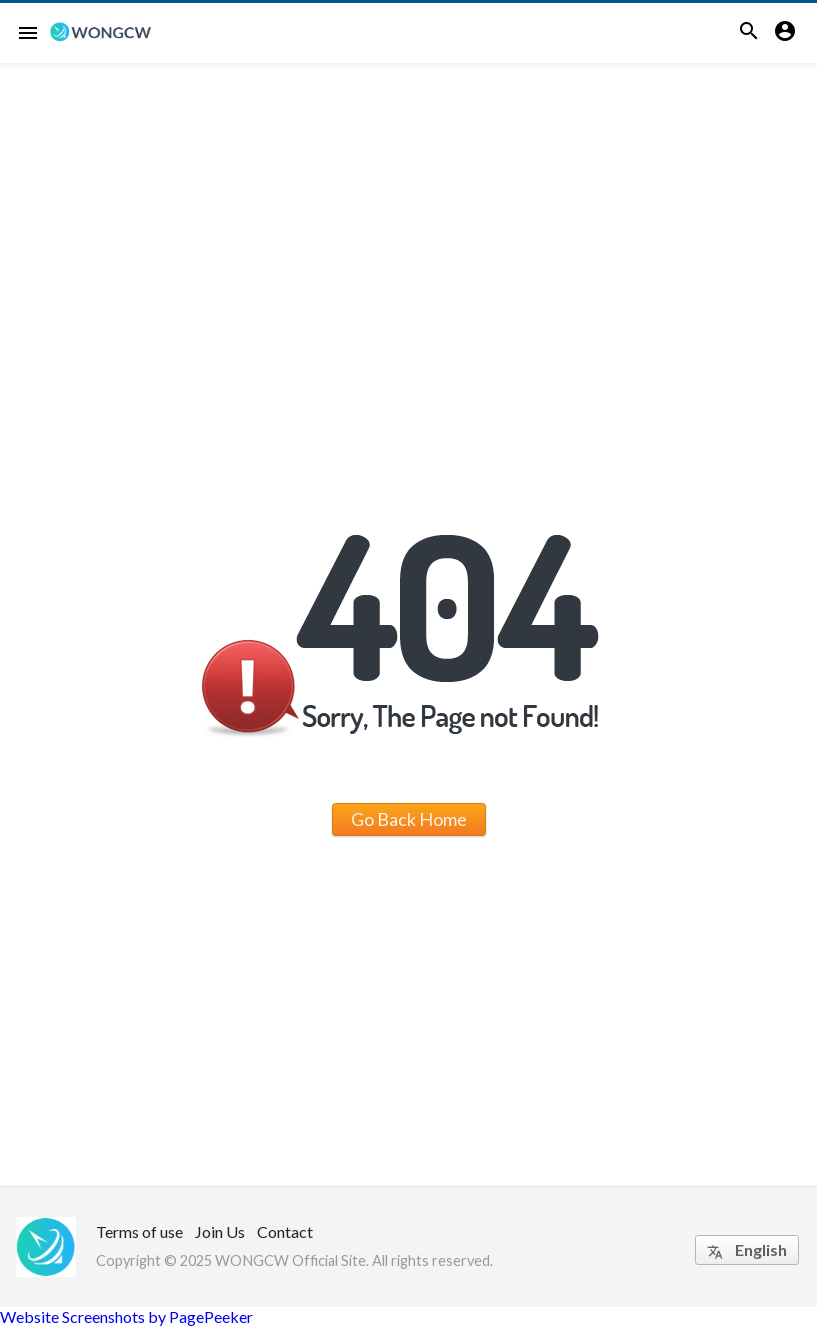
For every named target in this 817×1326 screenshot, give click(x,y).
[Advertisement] (408, 213)
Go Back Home (409, 819)
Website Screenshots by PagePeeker (126, 1316)
